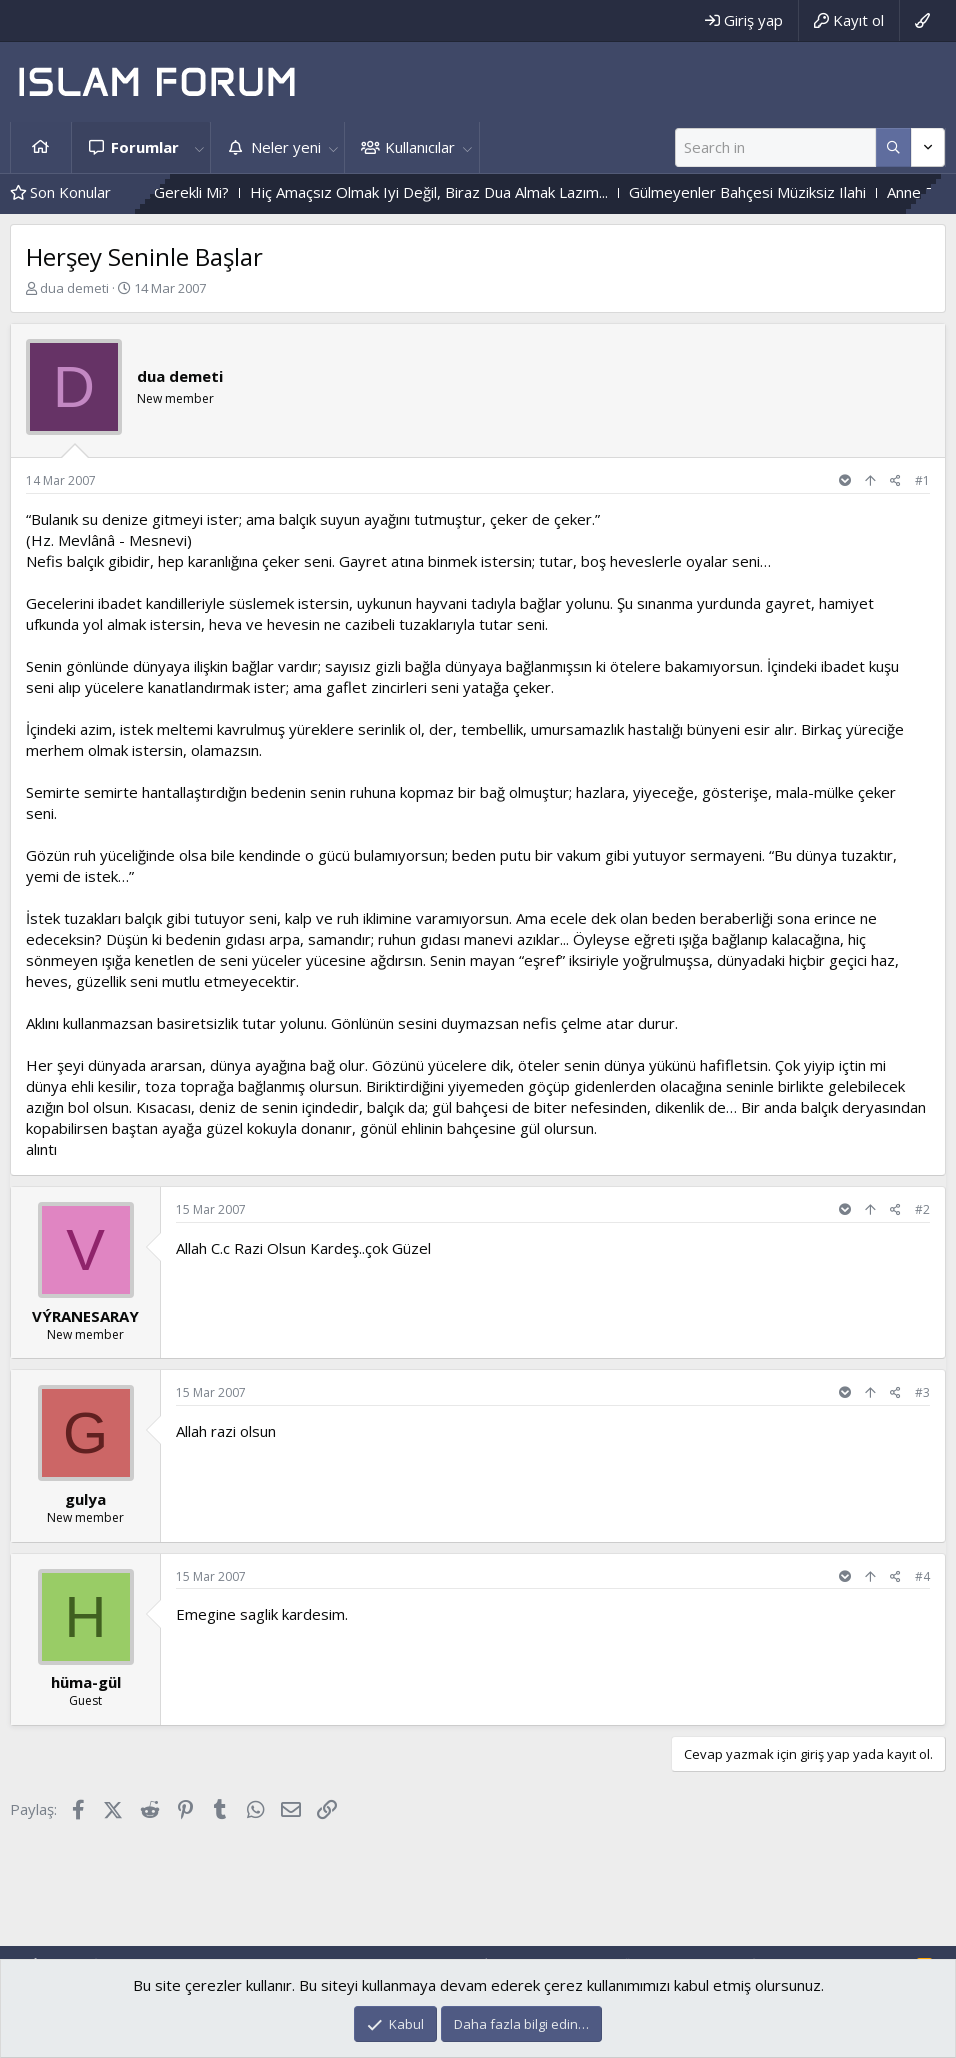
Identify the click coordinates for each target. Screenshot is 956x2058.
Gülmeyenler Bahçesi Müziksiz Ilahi (775, 192)
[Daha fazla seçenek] (893, 147)
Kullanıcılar (420, 147)
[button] (199, 147)
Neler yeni (286, 147)
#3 (922, 1392)
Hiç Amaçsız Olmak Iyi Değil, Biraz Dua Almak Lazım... (457, 192)
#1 (922, 480)
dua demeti (74, 288)
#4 (922, 1576)
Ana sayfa (41, 147)
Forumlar (145, 147)
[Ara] (775, 147)
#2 (922, 1209)
